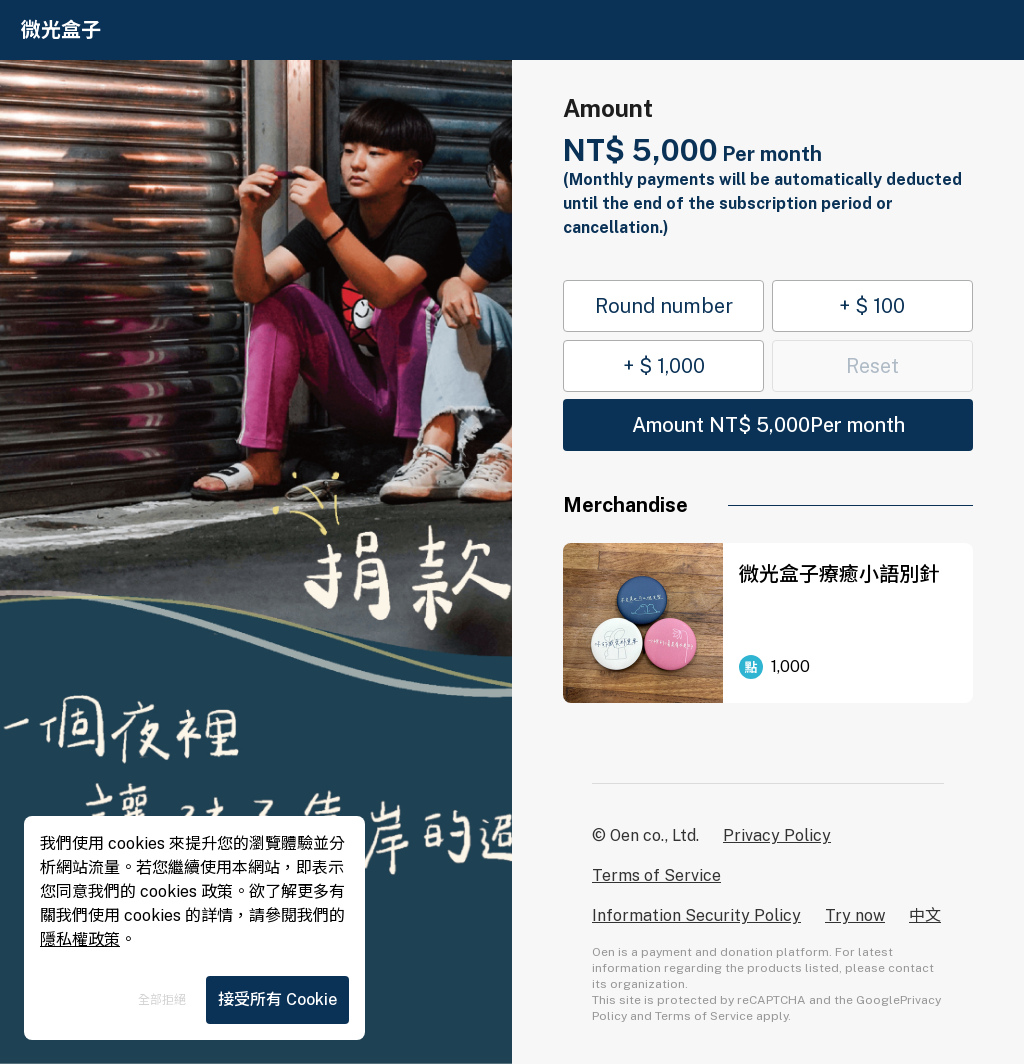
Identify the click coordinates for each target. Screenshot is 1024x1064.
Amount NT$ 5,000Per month (768, 425)
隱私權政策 (80, 939)
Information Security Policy (696, 915)
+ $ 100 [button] (872, 306)
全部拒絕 (162, 1000)
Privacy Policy (777, 835)
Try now (855, 915)
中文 (925, 915)
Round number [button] (664, 306)
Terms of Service (656, 875)
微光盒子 (61, 30)
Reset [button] (872, 366)
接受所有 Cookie (277, 999)
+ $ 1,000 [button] (664, 366)
